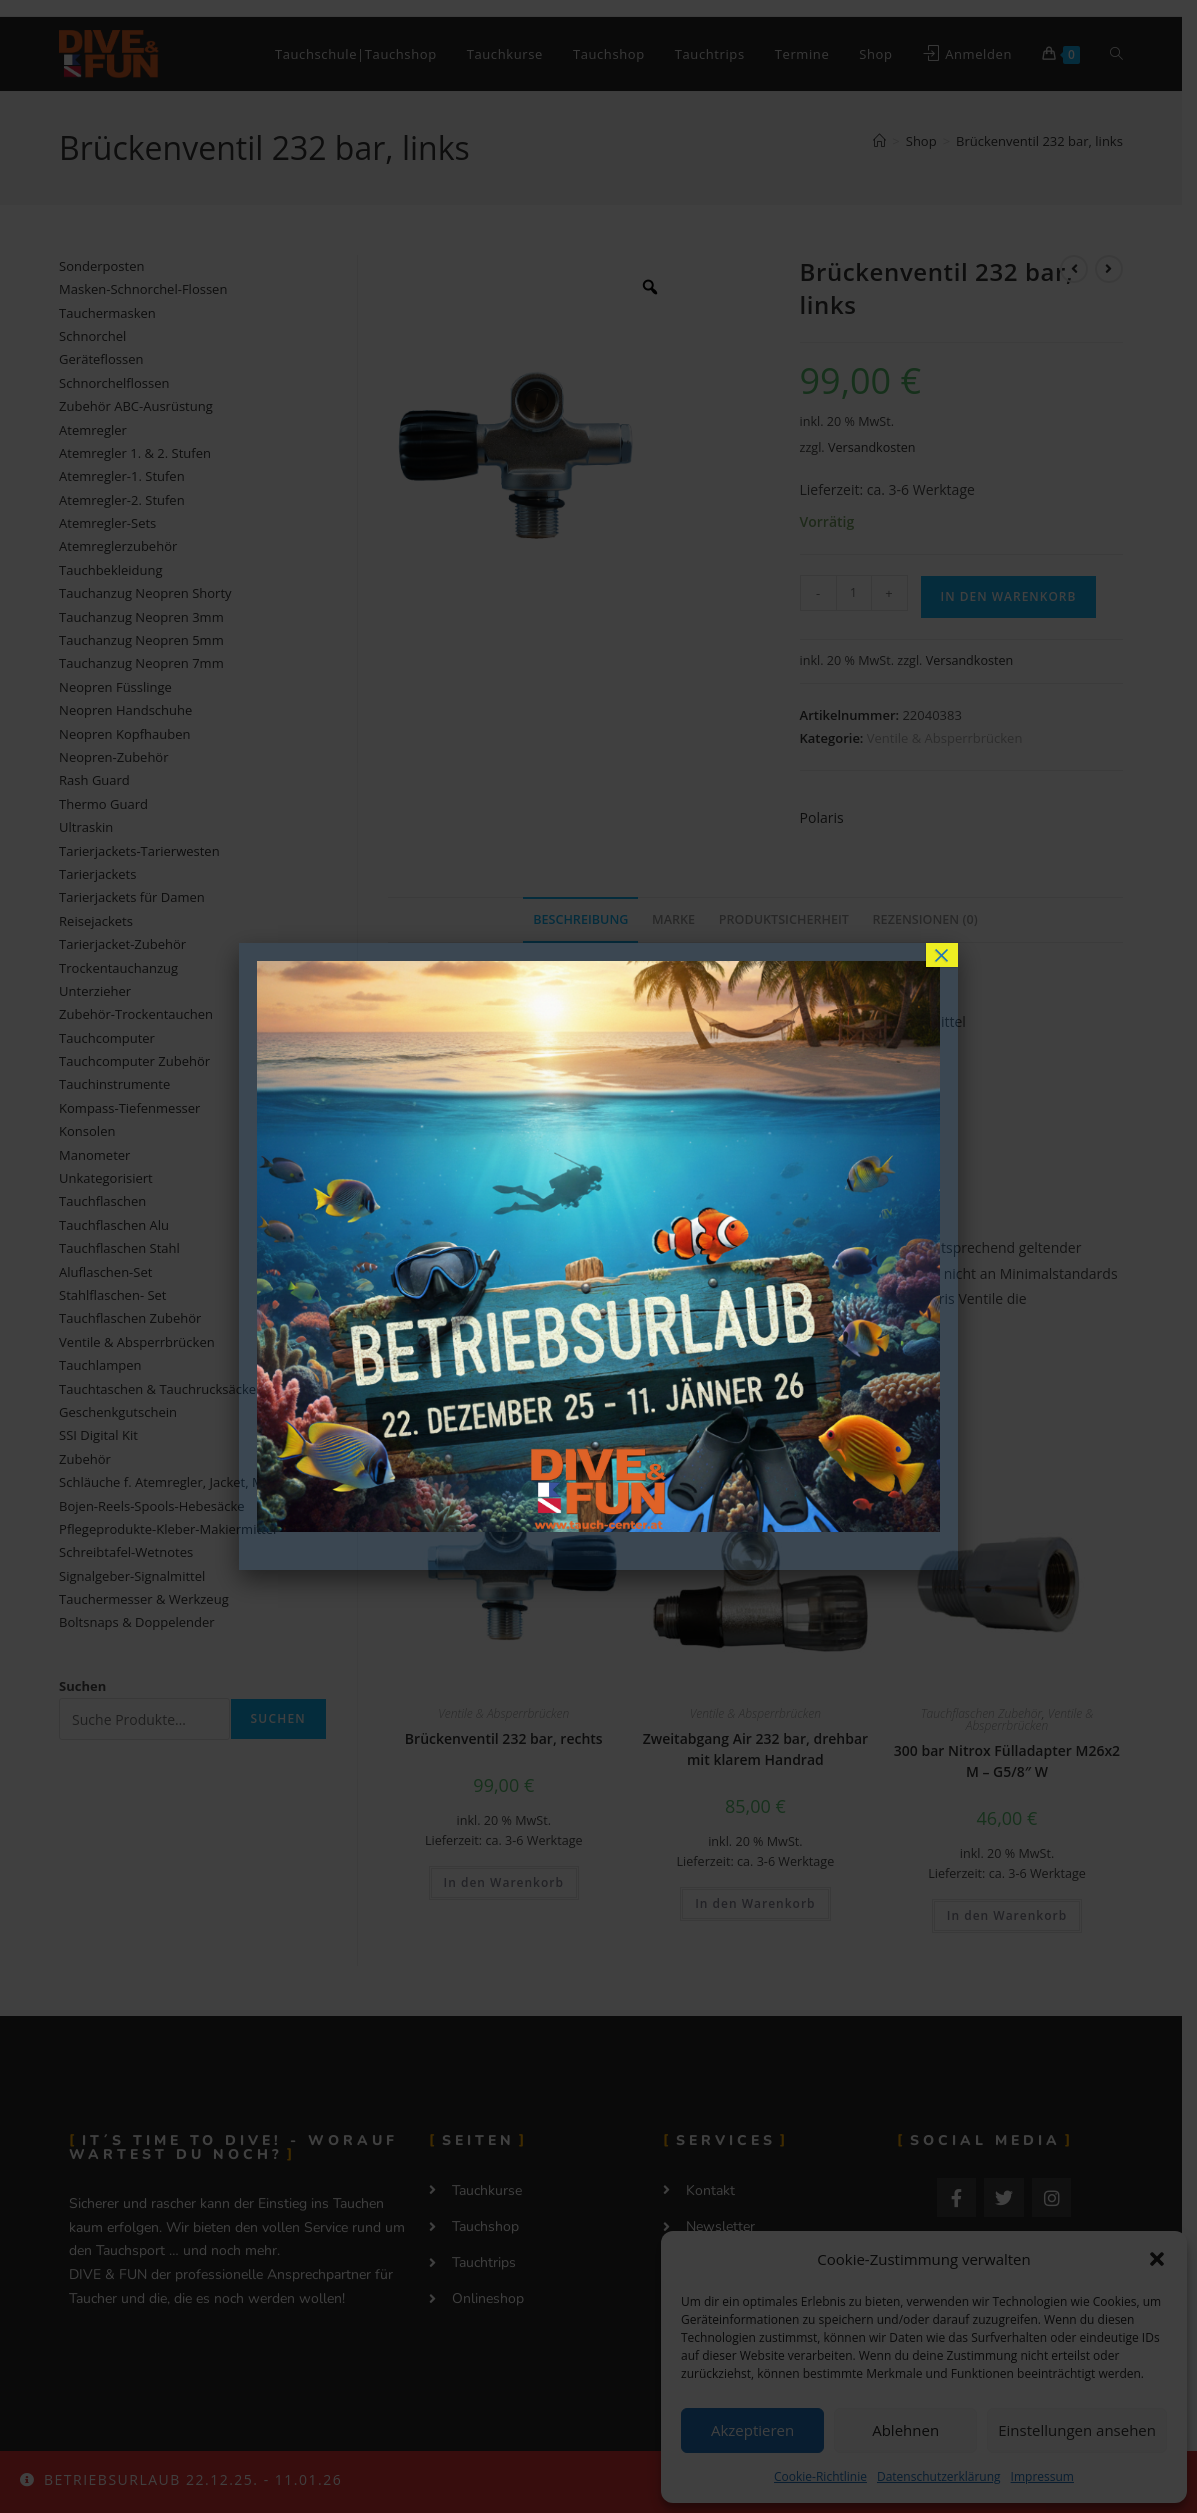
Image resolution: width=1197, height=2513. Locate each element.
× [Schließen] (942, 955)
